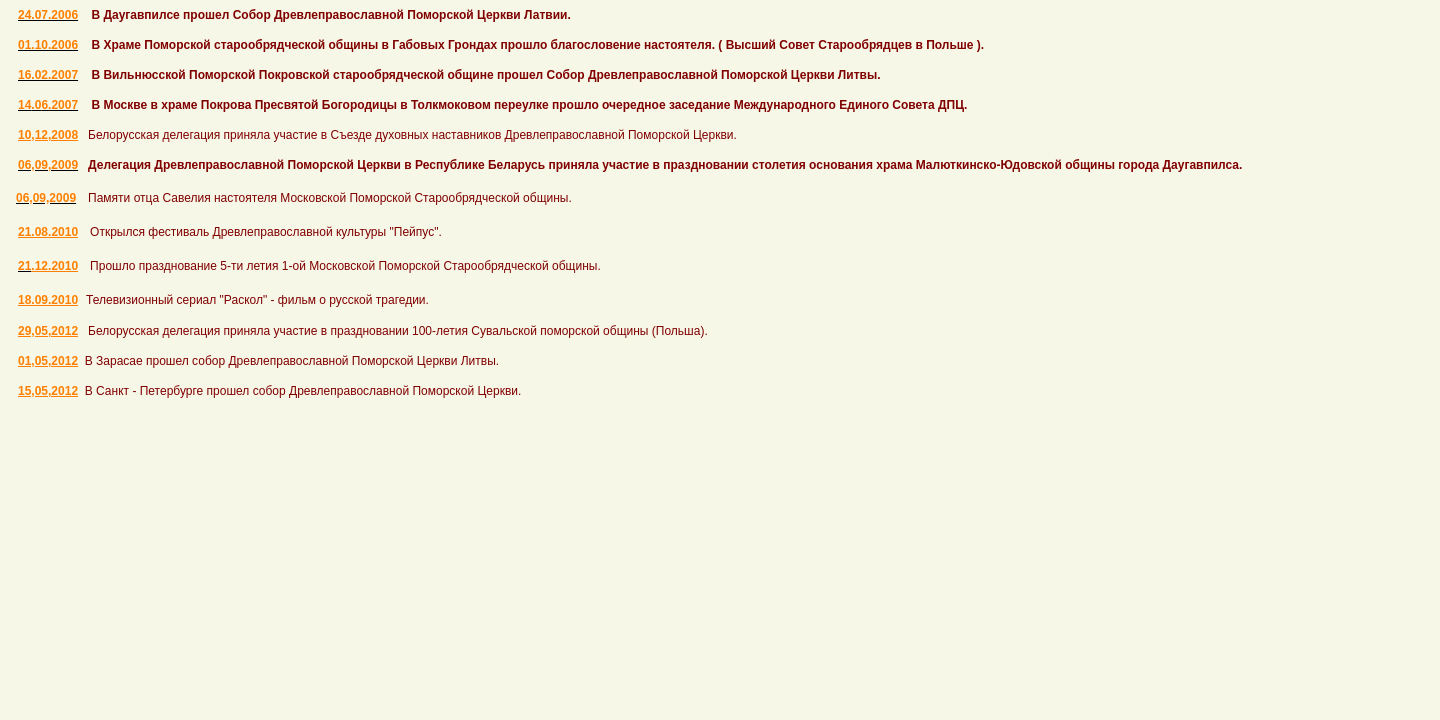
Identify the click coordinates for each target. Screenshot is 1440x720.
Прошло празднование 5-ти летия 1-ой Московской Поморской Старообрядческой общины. (345, 266)
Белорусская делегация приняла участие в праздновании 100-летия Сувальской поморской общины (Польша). (398, 331)
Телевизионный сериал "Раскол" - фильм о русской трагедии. (257, 300)
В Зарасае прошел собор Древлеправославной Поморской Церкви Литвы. (292, 361)
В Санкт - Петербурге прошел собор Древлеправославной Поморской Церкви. (303, 391)
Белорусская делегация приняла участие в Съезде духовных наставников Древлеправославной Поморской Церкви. (412, 135)
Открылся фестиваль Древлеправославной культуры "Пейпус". (266, 232)
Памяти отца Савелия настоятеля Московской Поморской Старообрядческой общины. (330, 198)
